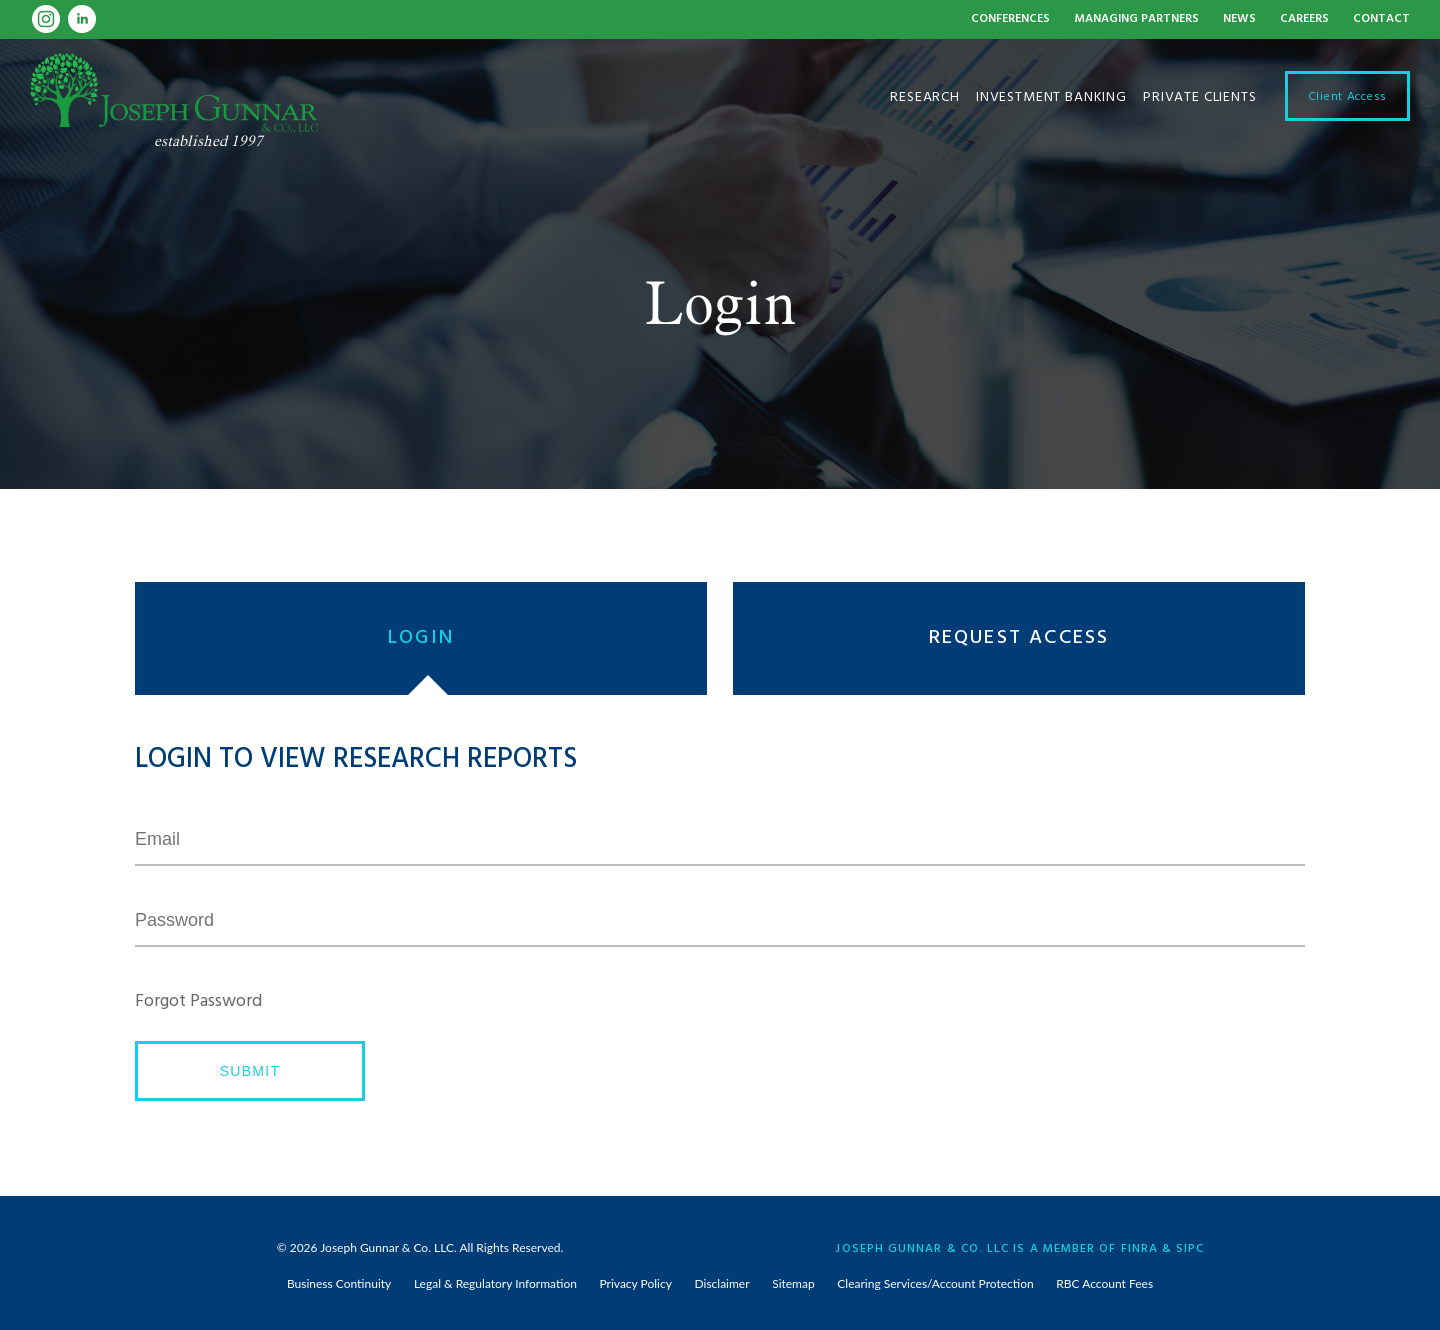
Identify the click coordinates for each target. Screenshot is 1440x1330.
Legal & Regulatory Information (495, 1284)
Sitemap (793, 1284)
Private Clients (1200, 95)
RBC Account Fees (1104, 1284)
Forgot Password (198, 1001)
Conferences (1010, 19)
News (1239, 19)
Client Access (1347, 95)
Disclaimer (722, 1284)
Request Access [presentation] (1019, 638)
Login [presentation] (421, 638)
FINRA (1139, 1247)
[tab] (427, 638)
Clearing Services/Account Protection (935, 1284)
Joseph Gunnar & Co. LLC (387, 1247)
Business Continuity (339, 1284)
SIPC (1190, 1247)
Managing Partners (1136, 19)
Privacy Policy (636, 1284)
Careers (1304, 19)
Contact (1381, 19)
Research (925, 95)
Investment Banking (1051, 95)
